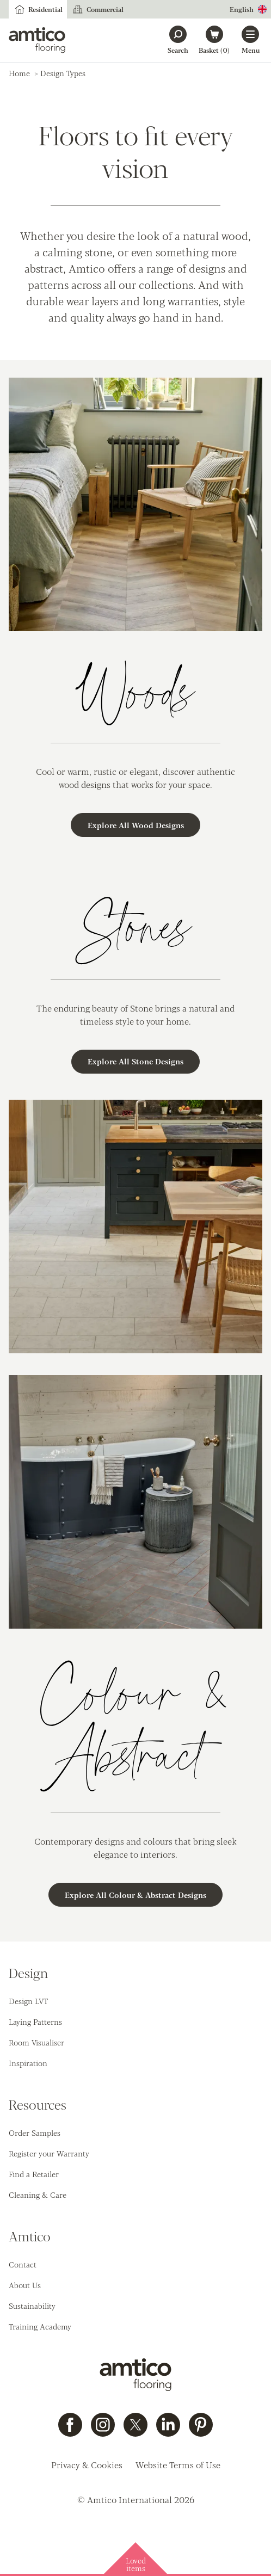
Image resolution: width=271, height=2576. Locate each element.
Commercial (97, 9)
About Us (25, 2284)
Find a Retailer (34, 2173)
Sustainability (32, 2305)
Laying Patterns (35, 2021)
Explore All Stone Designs (135, 1061)
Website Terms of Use (178, 2464)
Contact (22, 2264)
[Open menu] (250, 40)
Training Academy (40, 2326)
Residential (38, 9)
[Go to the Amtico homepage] (37, 40)
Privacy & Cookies (86, 2464)
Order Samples (34, 2132)
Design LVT (28, 2000)
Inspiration (28, 2062)
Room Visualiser (36, 2042)
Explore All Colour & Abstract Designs (135, 1894)
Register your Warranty (49, 2153)
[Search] (178, 40)
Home (19, 72)
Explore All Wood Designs (136, 824)
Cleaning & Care (37, 2194)
